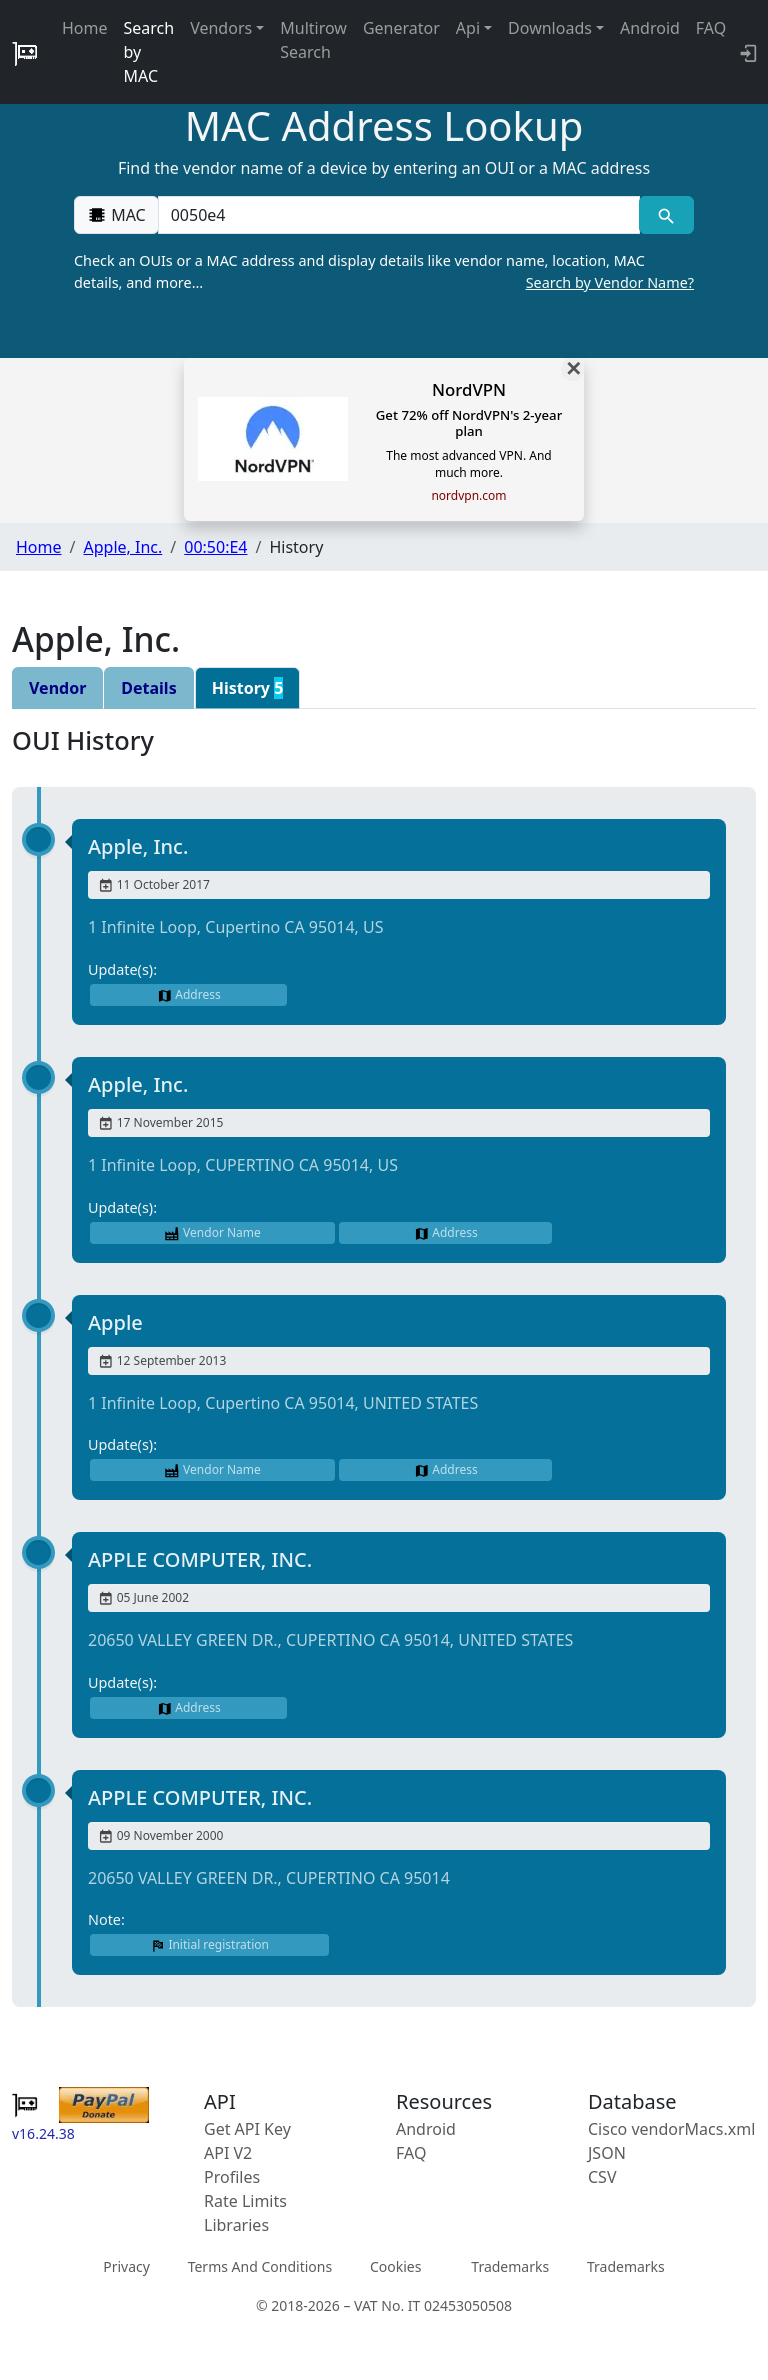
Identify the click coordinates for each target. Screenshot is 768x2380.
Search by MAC (149, 52)
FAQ (711, 28)
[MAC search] (666, 215)
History (248, 688)
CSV (602, 2177)
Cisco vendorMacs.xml (671, 2129)
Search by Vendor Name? (610, 282)
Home (85, 28)
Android (650, 28)
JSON (607, 2153)
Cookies (395, 2265)
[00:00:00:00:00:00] (399, 215)
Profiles (232, 2177)
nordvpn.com (468, 496)
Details (148, 688)
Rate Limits (245, 2201)
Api (468, 28)
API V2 (228, 2153)
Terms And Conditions (260, 2265)
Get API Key (247, 2129)
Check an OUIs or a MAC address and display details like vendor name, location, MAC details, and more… (384, 272)
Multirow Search (313, 40)
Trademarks (510, 2265)
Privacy (126, 2265)
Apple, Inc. (122, 547)
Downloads (550, 28)
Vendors (221, 28)
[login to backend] (746, 52)
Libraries (236, 2225)
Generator (401, 28)
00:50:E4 (215, 547)
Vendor (57, 688)
